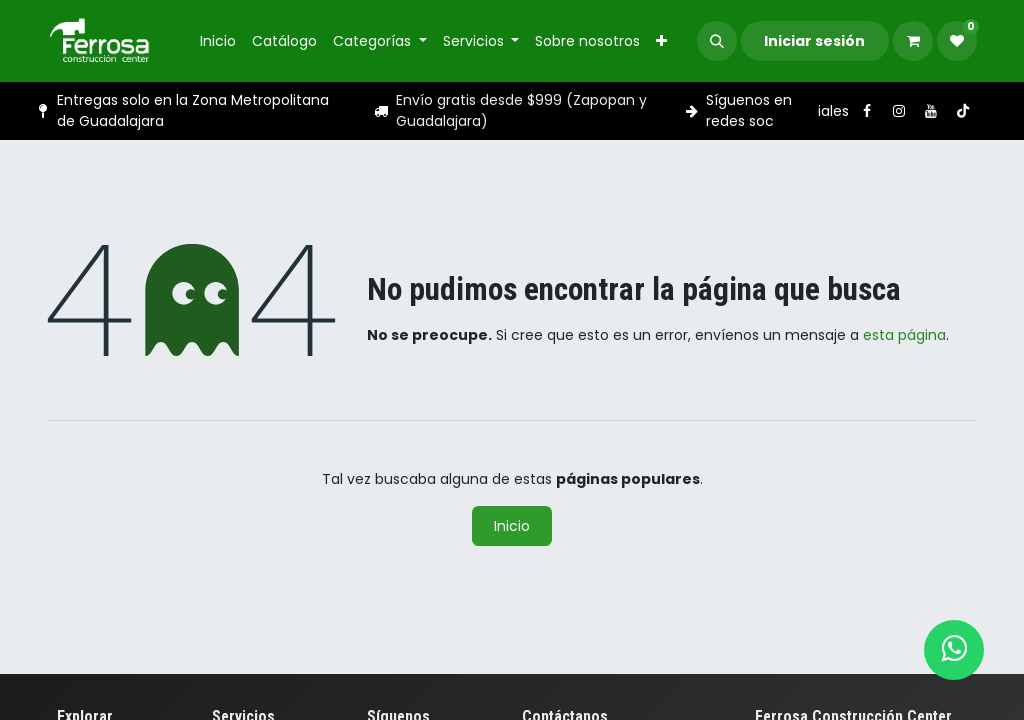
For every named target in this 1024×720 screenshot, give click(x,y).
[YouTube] (931, 111)
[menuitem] (218, 41)
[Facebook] (867, 111)
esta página (904, 335)
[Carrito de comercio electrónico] (913, 41)
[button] (717, 41)
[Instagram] (899, 111)
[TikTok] (963, 111)
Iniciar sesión (814, 41)
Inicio (512, 526)
